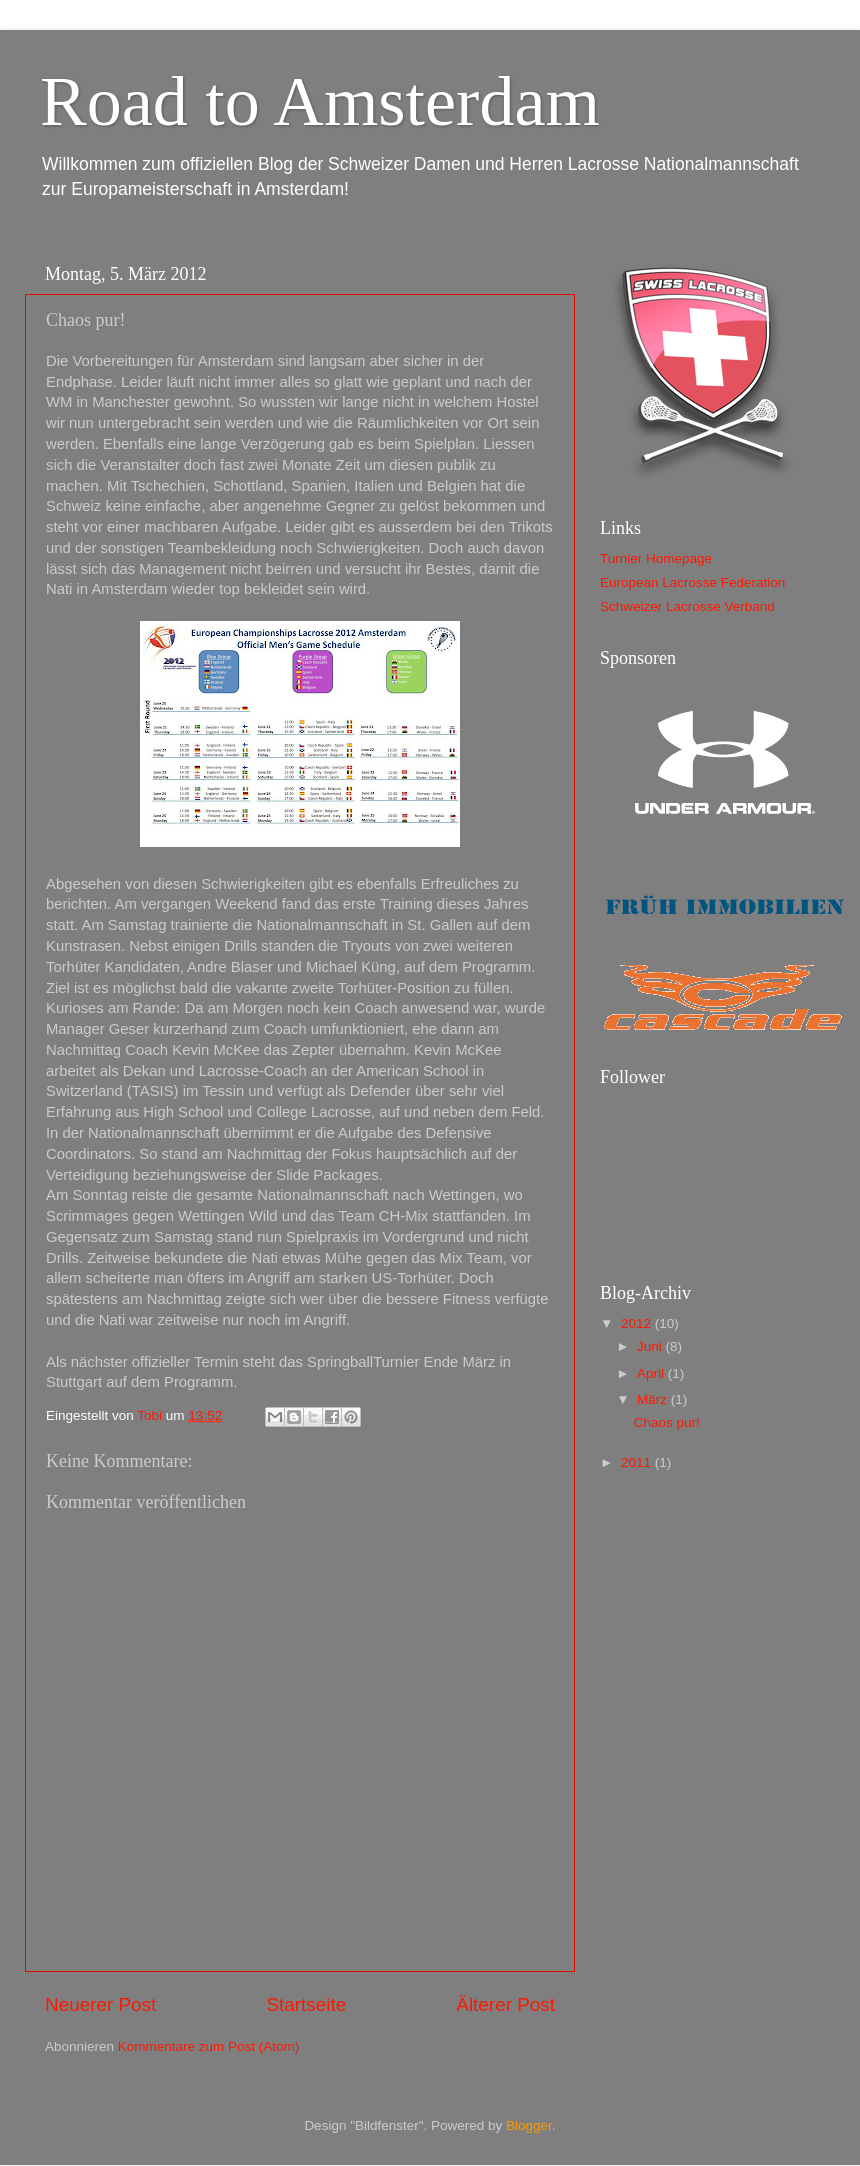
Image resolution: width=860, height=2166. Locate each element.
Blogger (529, 2125)
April (652, 1373)
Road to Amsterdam (320, 101)
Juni (651, 1346)
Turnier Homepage (656, 558)
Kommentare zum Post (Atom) (209, 2046)
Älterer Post (505, 2004)
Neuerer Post (100, 2004)
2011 (638, 1462)
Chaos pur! (667, 1422)
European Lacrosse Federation (692, 582)
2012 (638, 1323)
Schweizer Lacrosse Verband (687, 606)
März (654, 1399)
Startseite (306, 2004)
